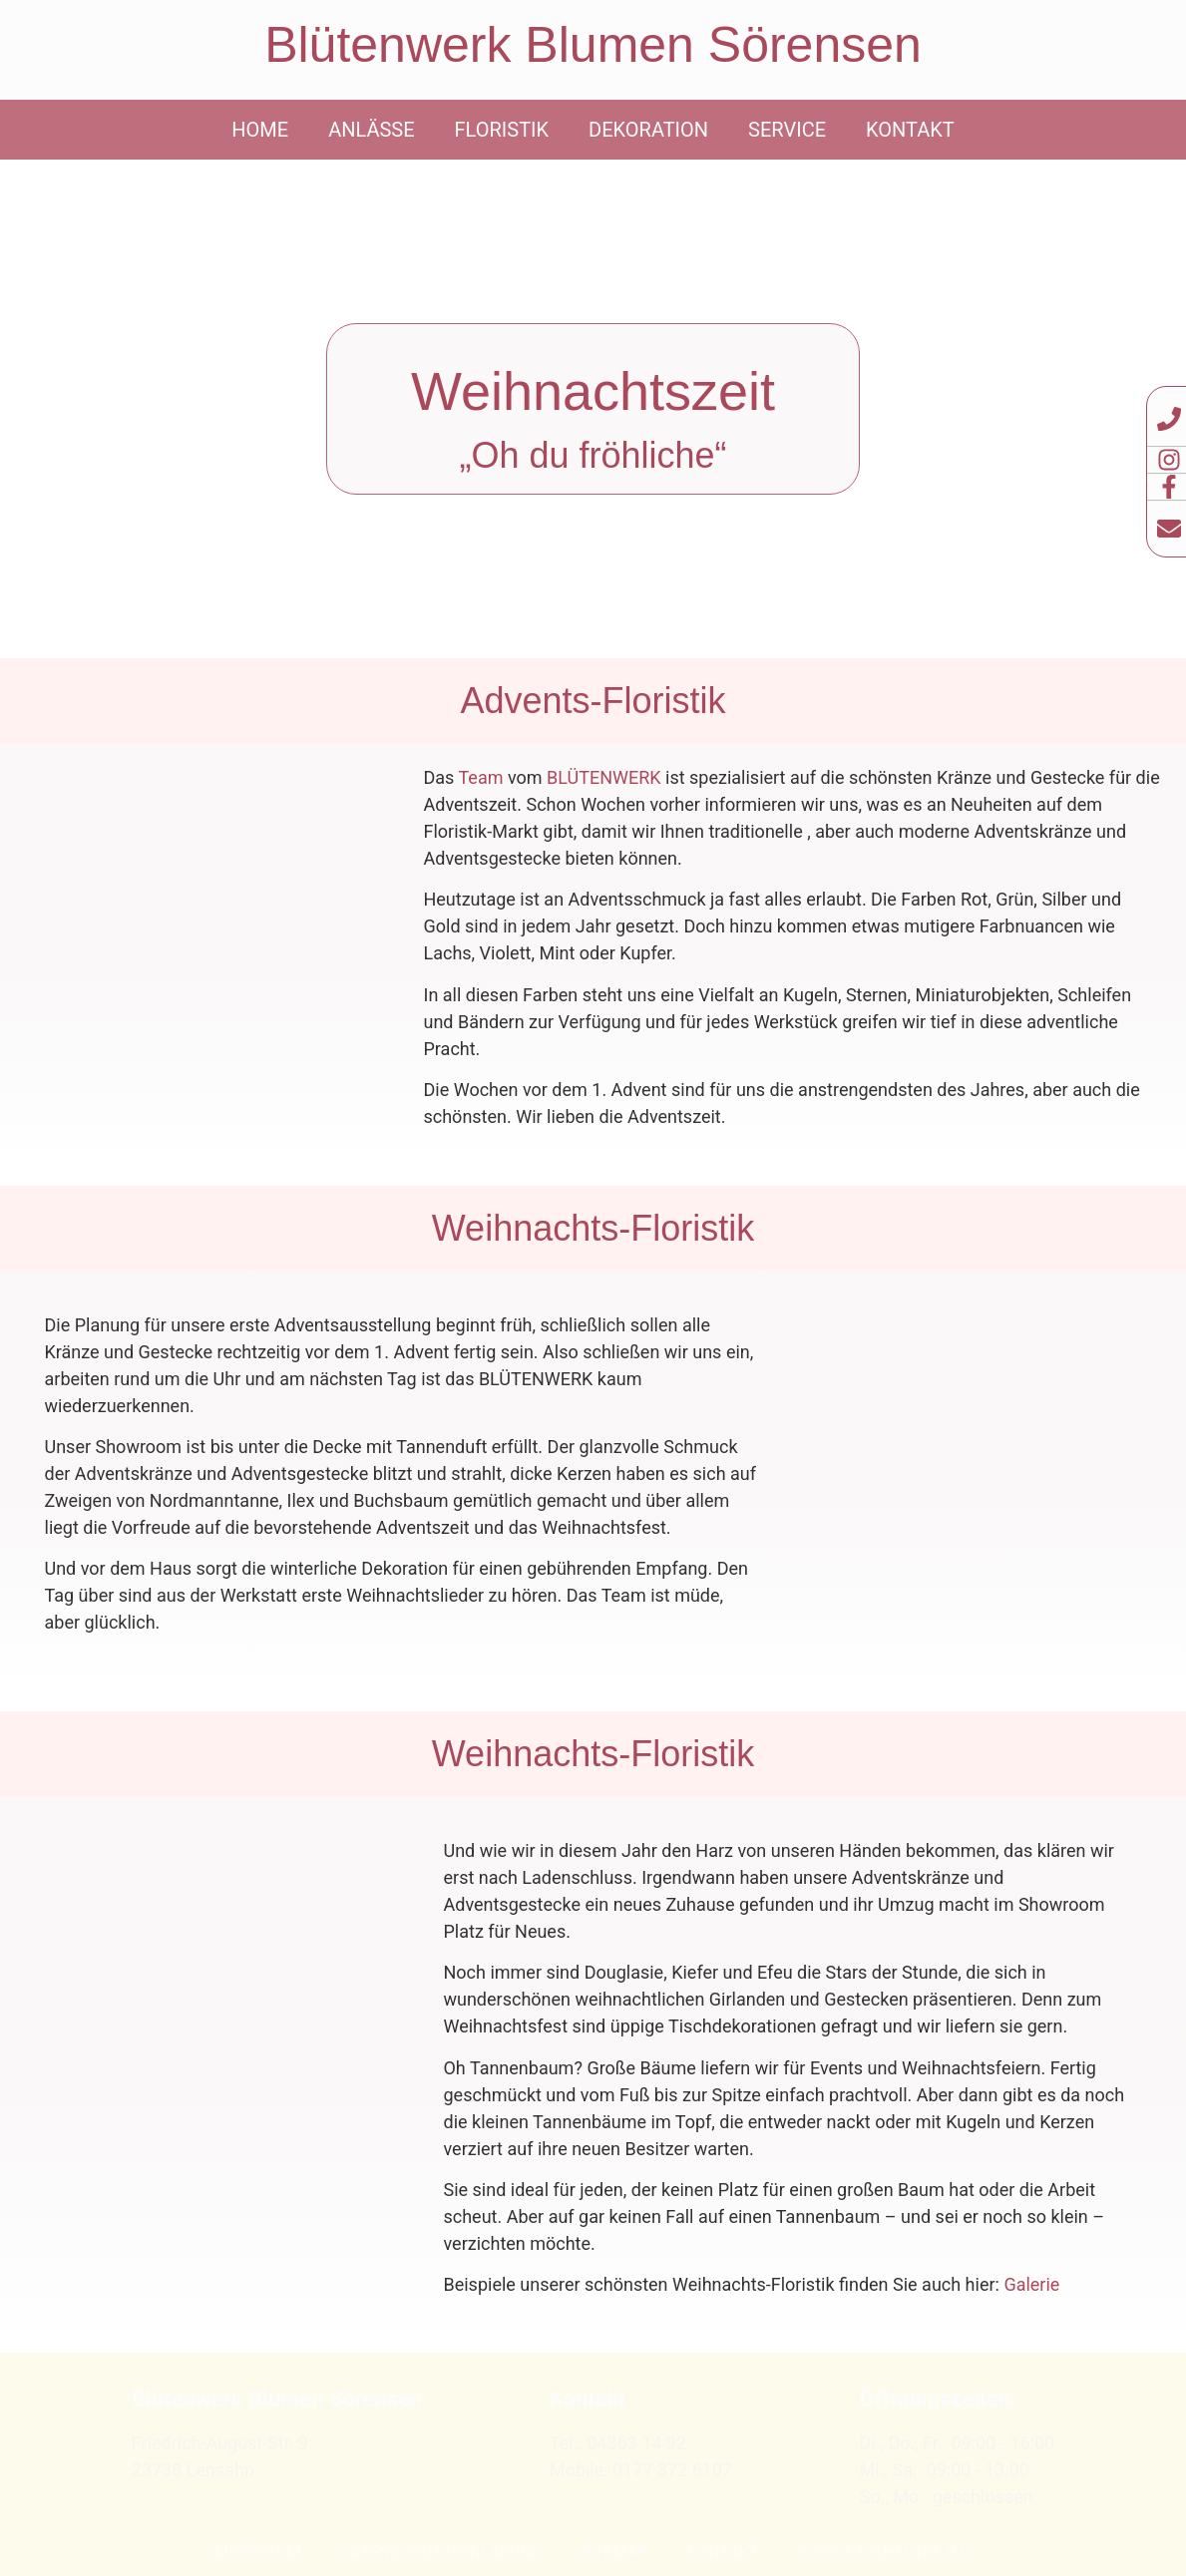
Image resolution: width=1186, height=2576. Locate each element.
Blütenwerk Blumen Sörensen (593, 45)
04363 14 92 (636, 2442)
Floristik (502, 130)
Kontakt (910, 130)
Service (787, 130)
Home (259, 130)
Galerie (1031, 2284)
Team (481, 777)
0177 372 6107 (672, 2469)
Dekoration (648, 130)
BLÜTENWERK (604, 777)
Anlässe (371, 130)
